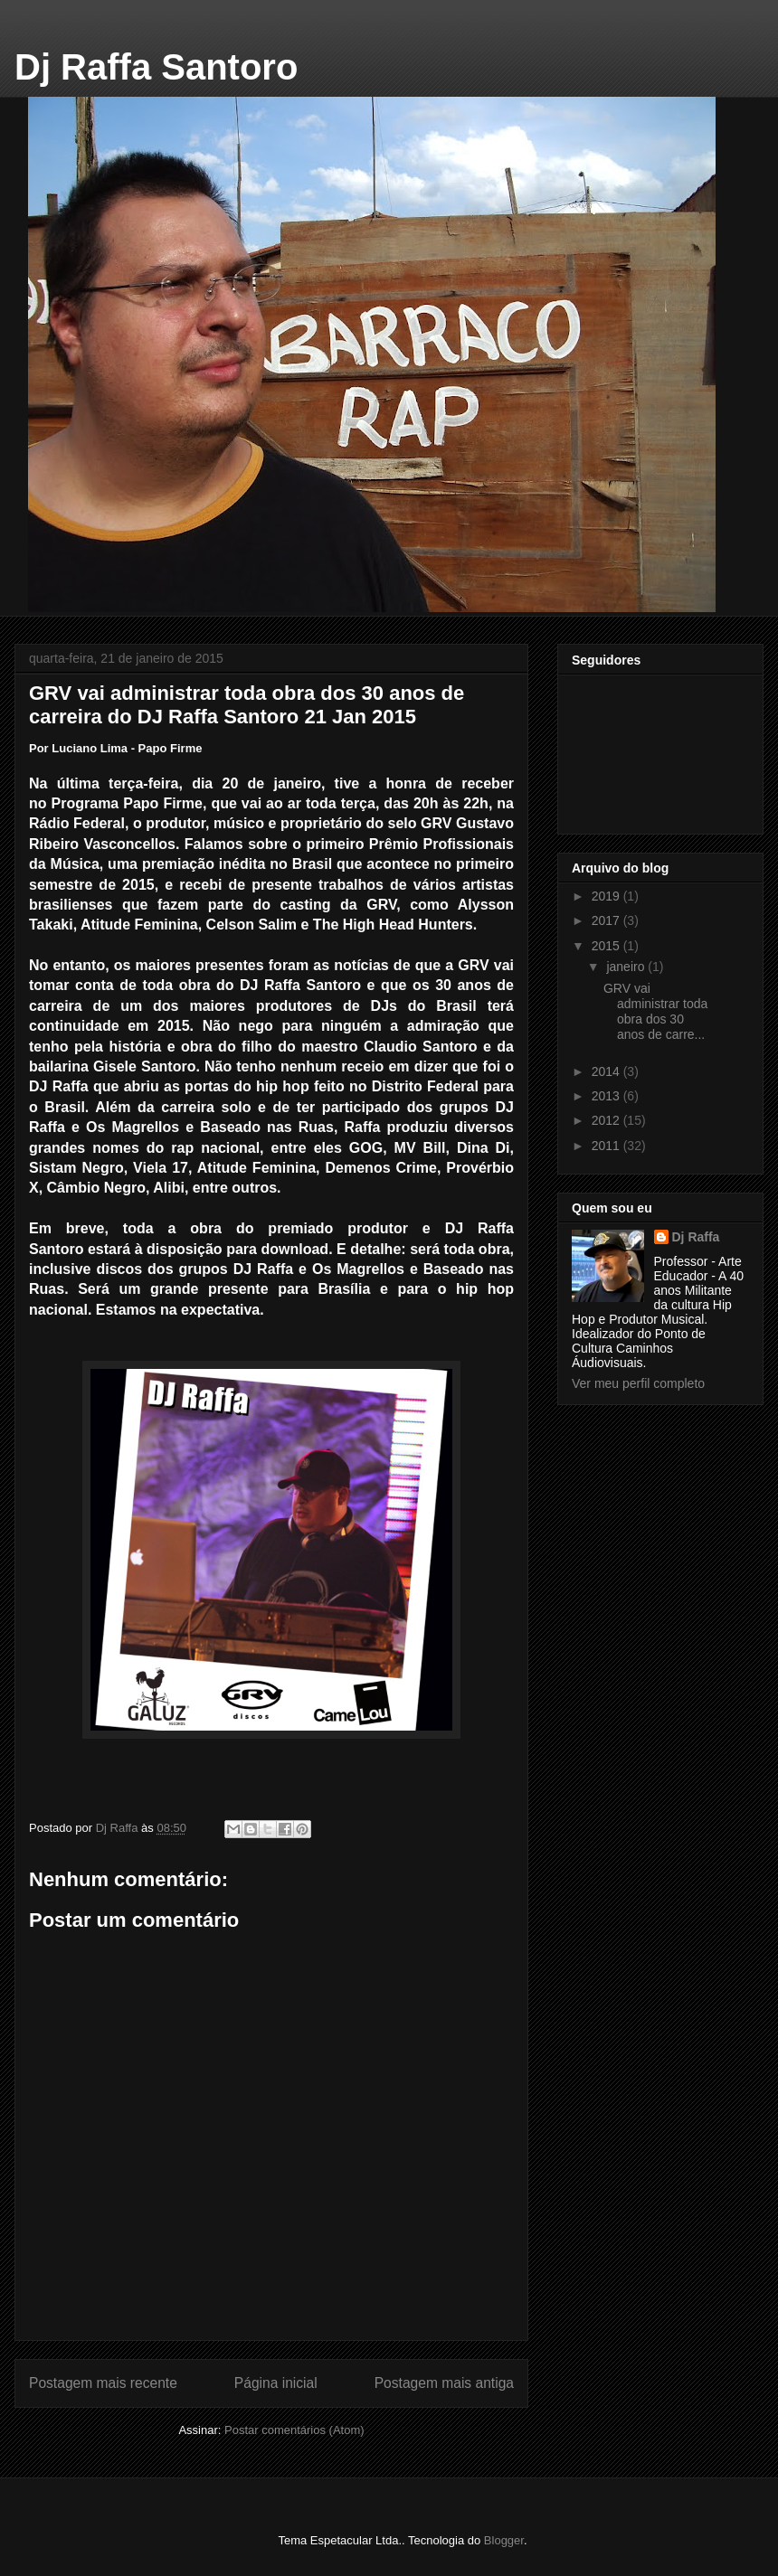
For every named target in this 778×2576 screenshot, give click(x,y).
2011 (607, 1145)
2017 (607, 920)
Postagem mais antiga (444, 2383)
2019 (607, 896)
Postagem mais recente (103, 2383)
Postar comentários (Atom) (294, 2430)
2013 (607, 1096)
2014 (607, 1071)
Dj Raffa (696, 1237)
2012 (607, 1120)
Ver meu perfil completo (638, 1383)
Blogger (504, 2540)
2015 (607, 946)
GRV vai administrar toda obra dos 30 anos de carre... (655, 1011)
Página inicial (276, 2383)
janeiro (627, 966)
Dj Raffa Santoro (156, 67)
